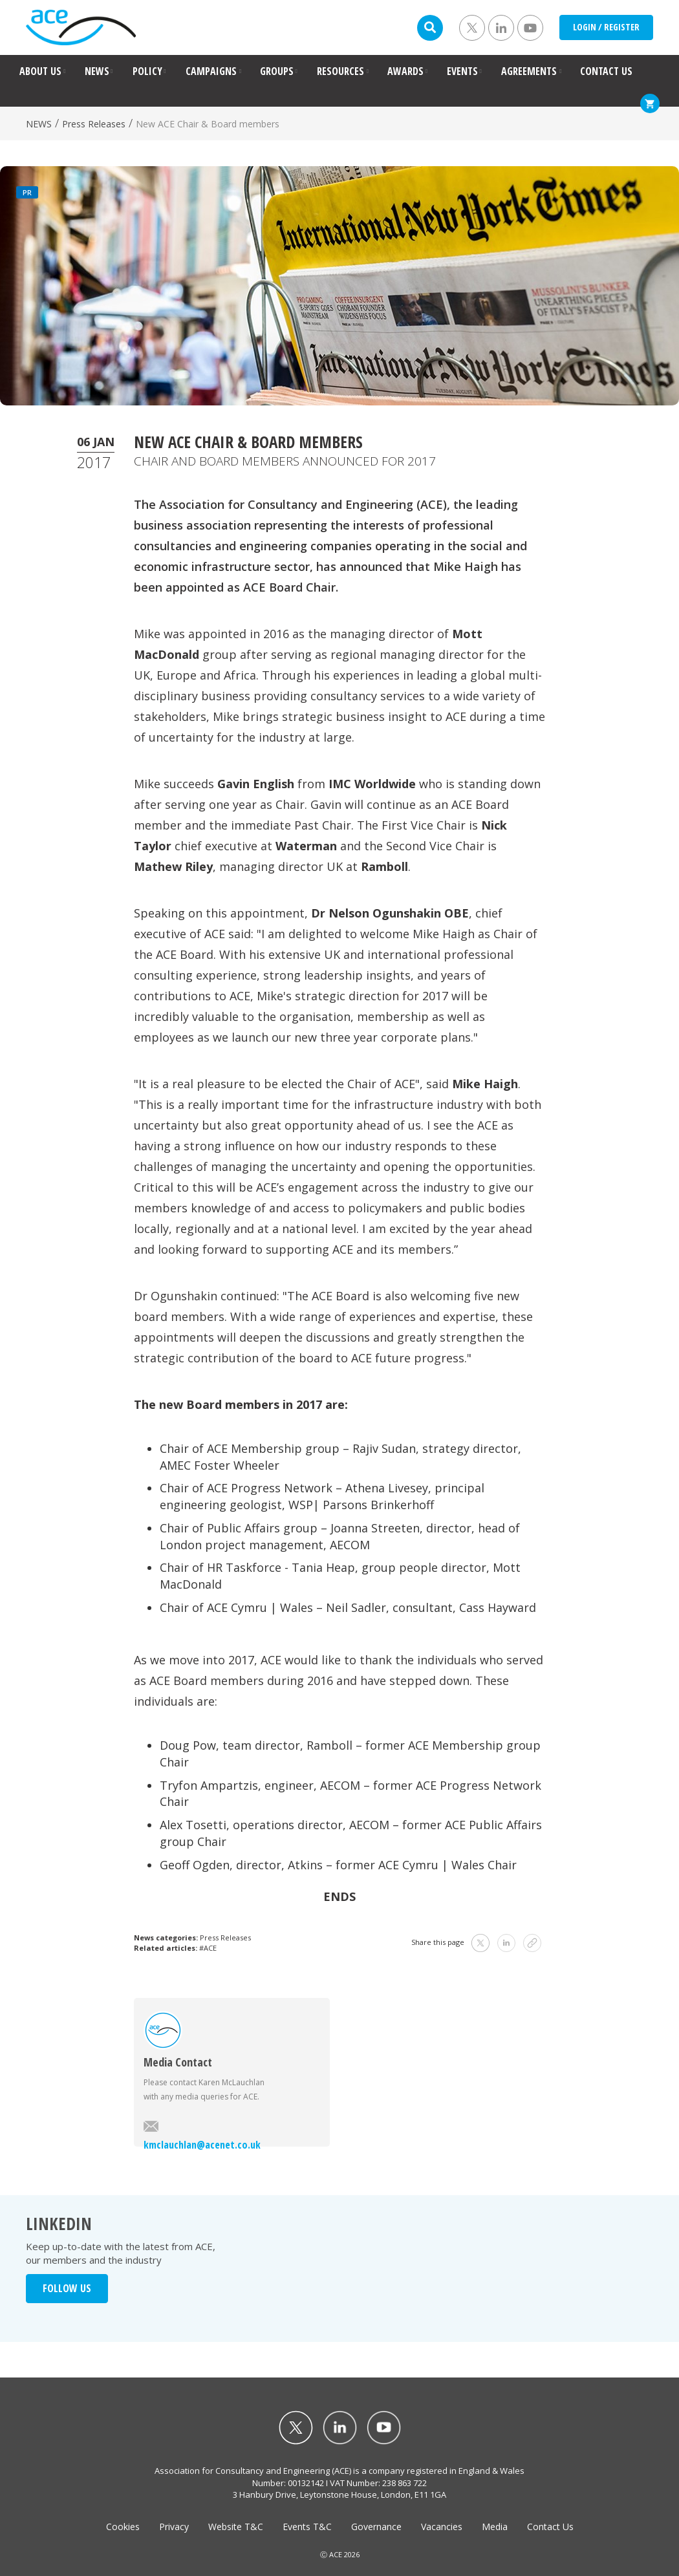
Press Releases (93, 124)
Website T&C (235, 2526)
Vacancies (441, 2526)
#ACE (208, 1948)
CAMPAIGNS (211, 71)
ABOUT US (40, 71)
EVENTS (462, 71)
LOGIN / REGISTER (606, 27)
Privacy (174, 2526)
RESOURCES (340, 71)
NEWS (97, 71)
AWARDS (405, 71)
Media (495, 2526)
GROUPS (277, 71)
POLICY (147, 71)
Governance (376, 2526)
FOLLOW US (67, 2288)
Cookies (123, 2526)
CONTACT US (606, 71)
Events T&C (307, 2526)
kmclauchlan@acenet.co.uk (202, 2136)
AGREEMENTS (529, 71)
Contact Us (550, 2526)
